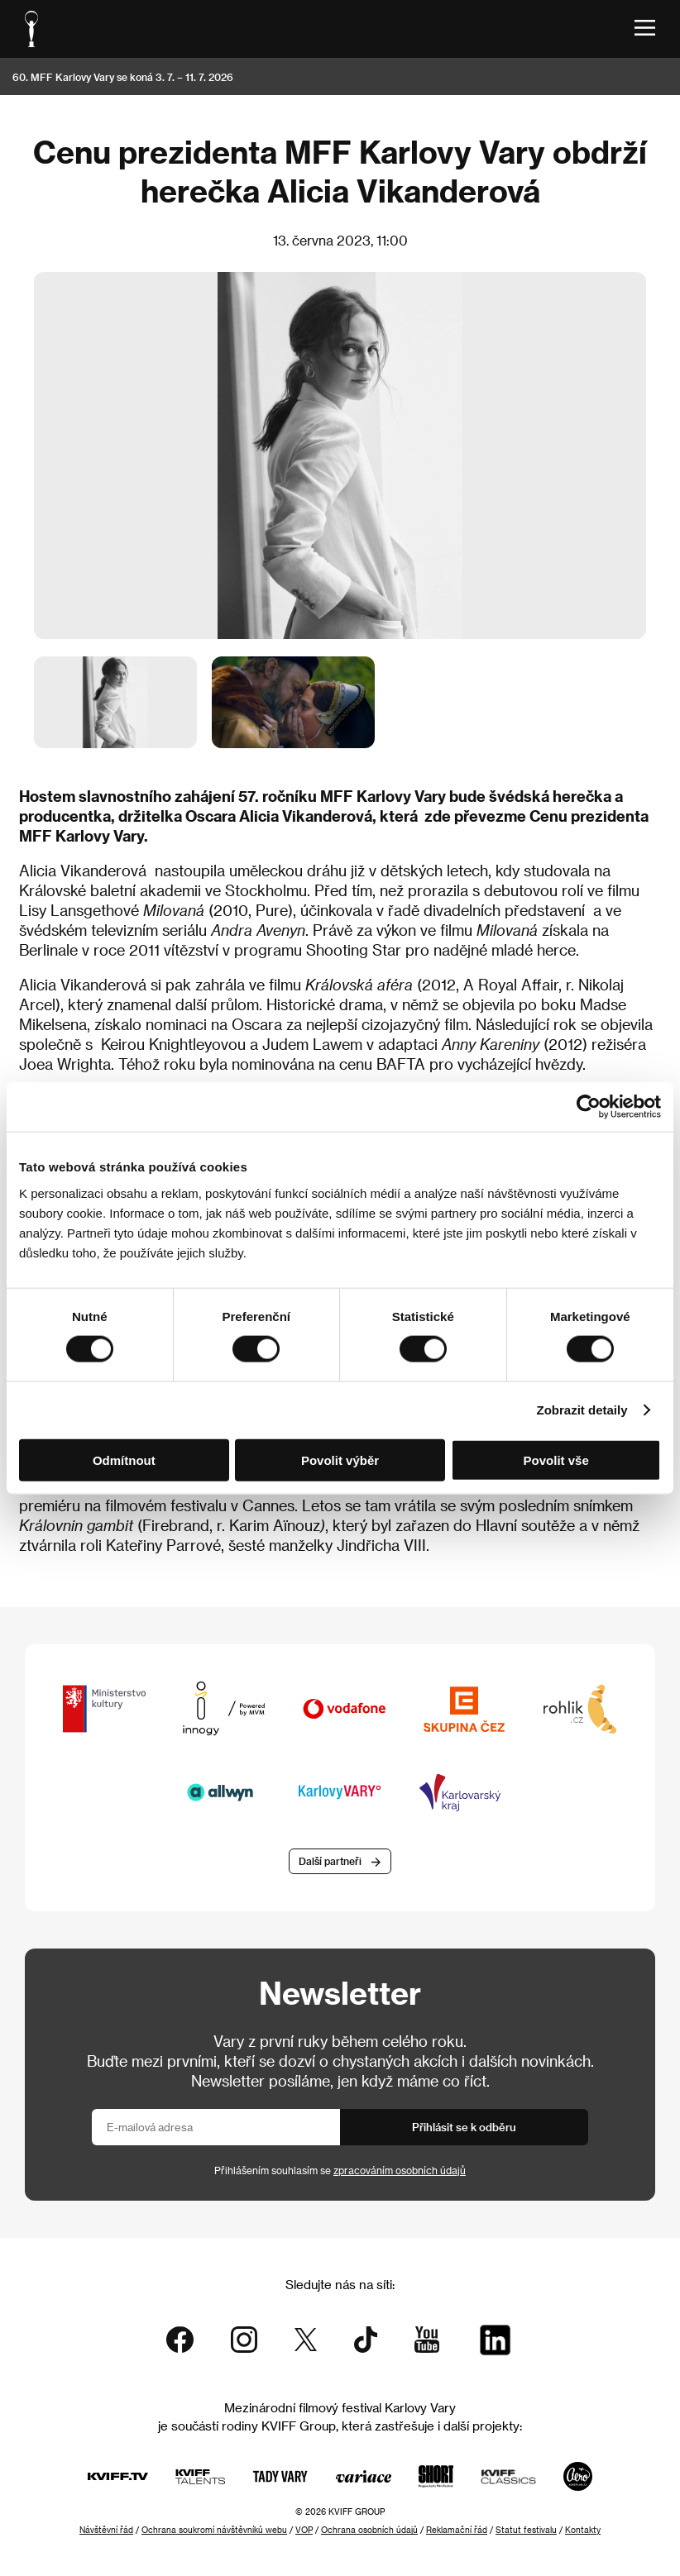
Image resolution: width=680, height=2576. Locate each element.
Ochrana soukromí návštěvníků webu (214, 2530)
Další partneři (330, 1861)
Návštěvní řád (106, 2530)
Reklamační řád (456, 2530)
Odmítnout (124, 1460)
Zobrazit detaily (582, 1410)
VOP (304, 2530)
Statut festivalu (526, 2530)
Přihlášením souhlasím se (340, 2170)
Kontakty (583, 2530)
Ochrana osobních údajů (369, 2530)
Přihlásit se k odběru (464, 2126)
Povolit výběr (340, 1460)
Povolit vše (556, 1460)
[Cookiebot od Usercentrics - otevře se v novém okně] (588, 1107)
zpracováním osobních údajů (399, 2170)
